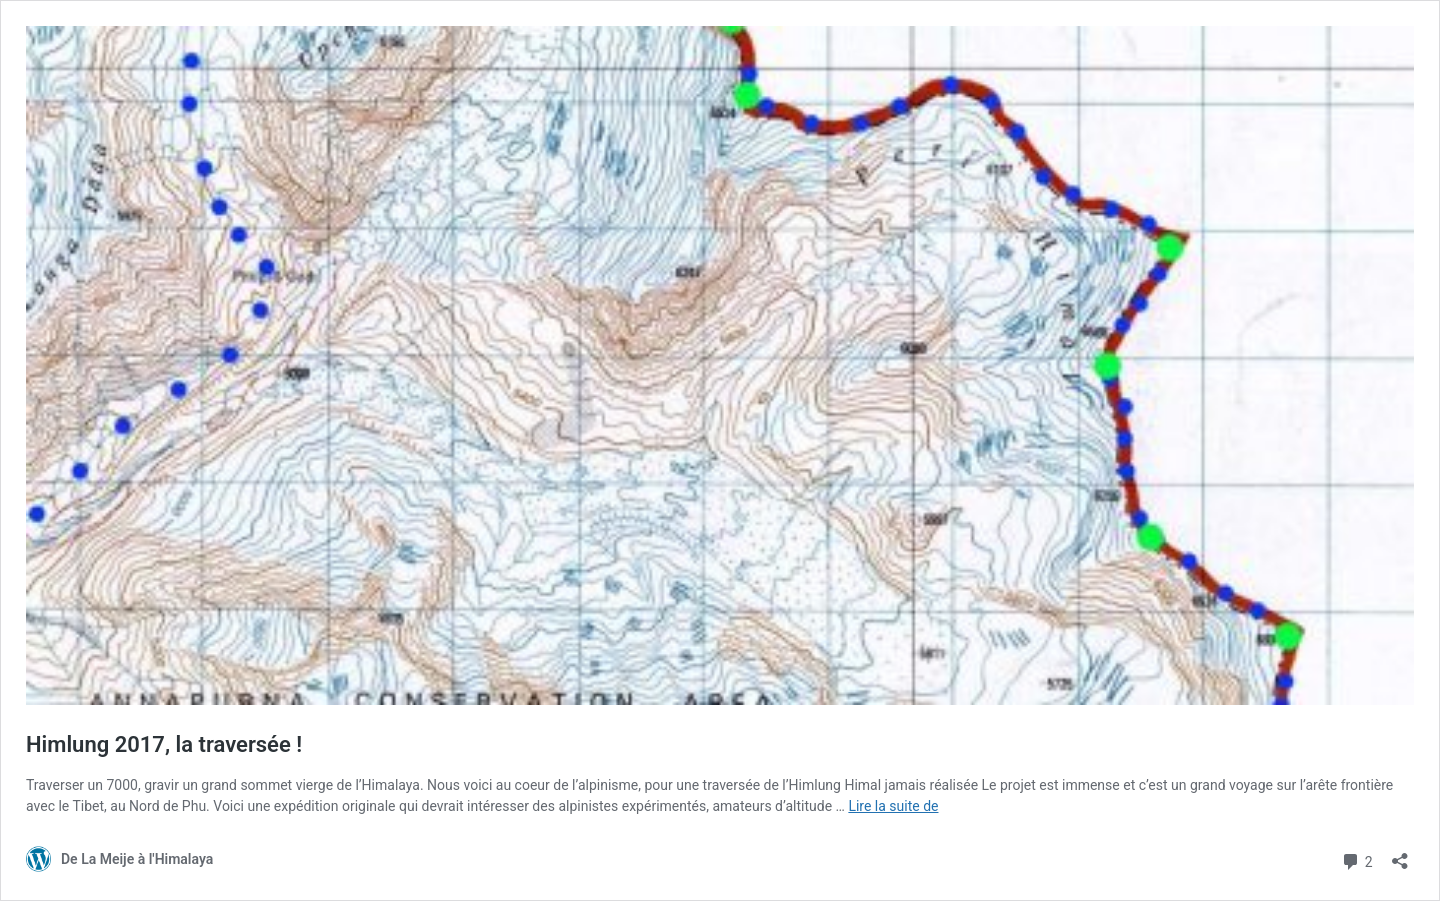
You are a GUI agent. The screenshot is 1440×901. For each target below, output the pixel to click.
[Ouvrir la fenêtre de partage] (1400, 854)
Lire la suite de (893, 806)
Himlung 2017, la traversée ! (164, 744)
